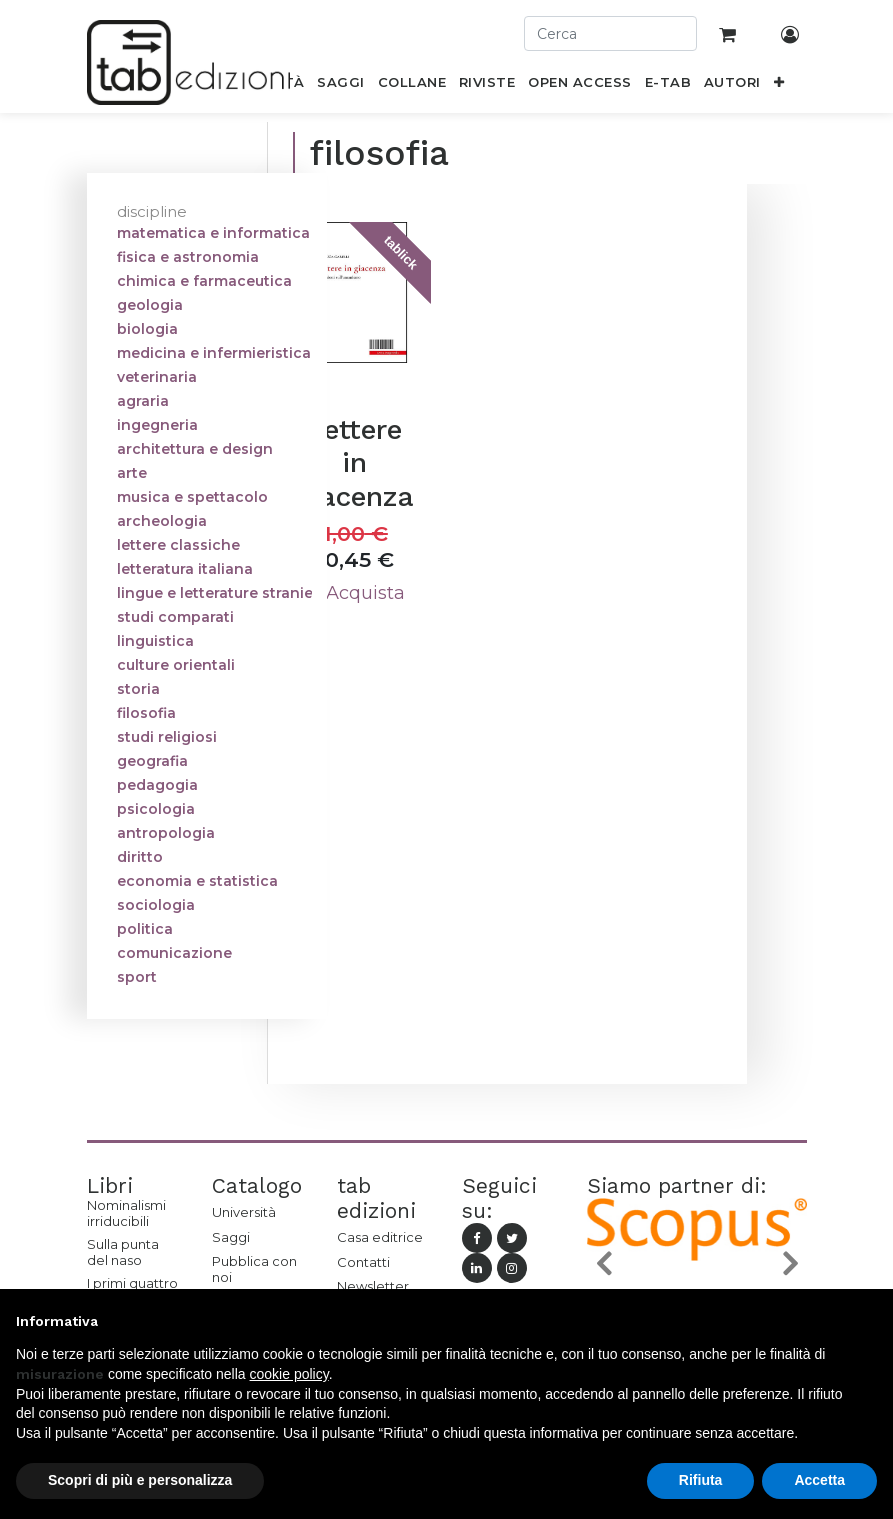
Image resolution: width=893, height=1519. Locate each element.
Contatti (363, 1262)
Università (244, 1212)
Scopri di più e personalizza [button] (140, 1480)
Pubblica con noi (254, 1269)
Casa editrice (380, 1237)
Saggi (231, 1237)
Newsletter (373, 1286)
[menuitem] (341, 86)
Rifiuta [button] (701, 1480)
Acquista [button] (354, 593)
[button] (778, 86)
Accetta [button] (819, 1480)
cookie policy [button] (289, 1374)
